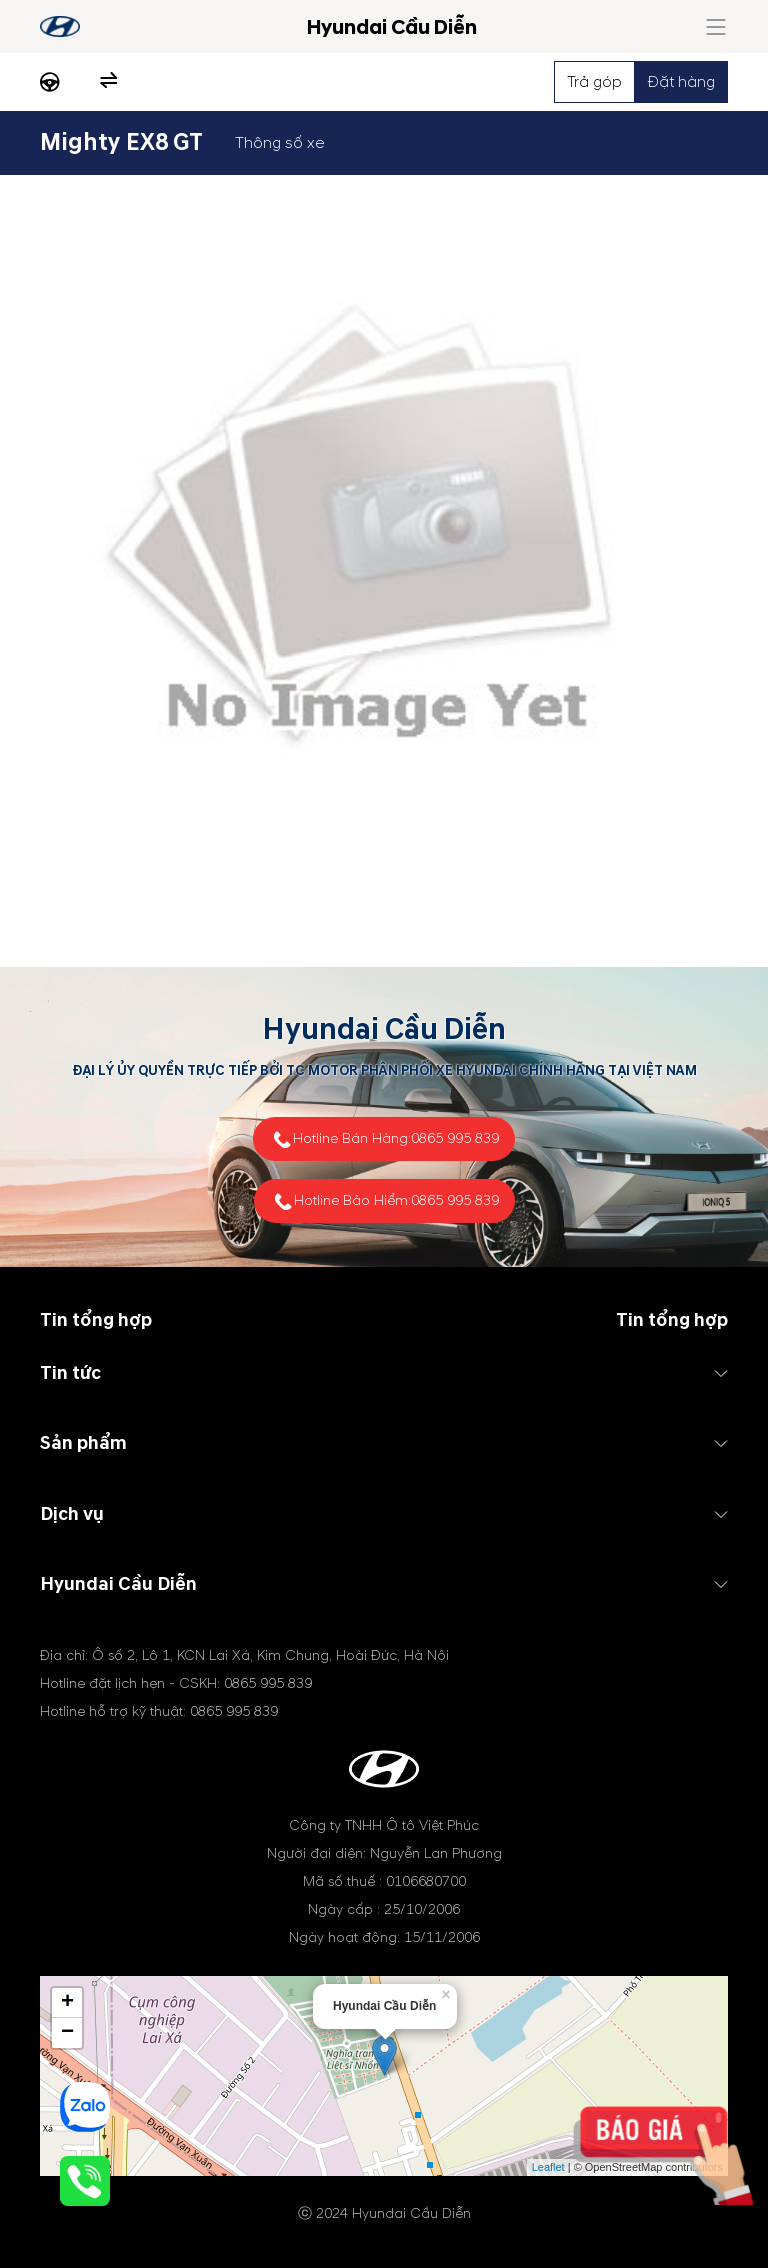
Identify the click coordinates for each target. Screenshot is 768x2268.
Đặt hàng (681, 82)
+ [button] (67, 2003)
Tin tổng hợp (672, 1320)
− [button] (67, 2033)
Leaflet (548, 2167)
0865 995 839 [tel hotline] (455, 1138)
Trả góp (594, 82)
